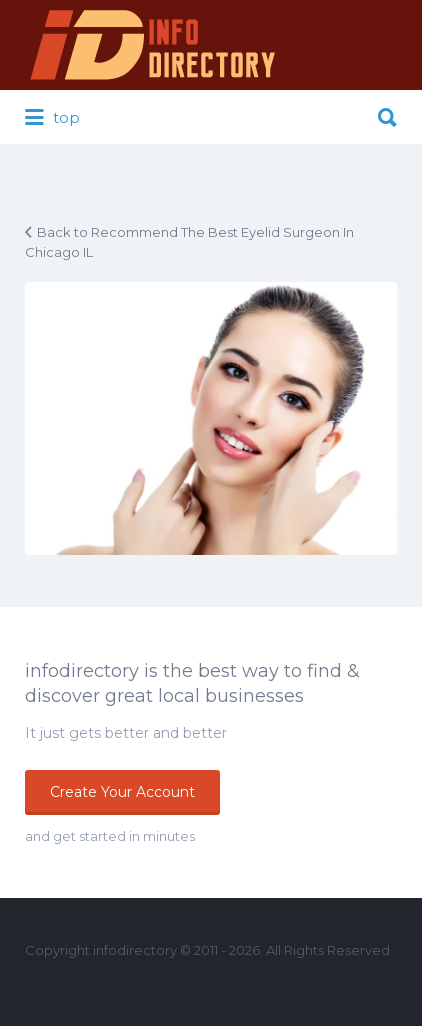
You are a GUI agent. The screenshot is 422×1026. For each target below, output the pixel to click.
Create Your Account (122, 792)
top (52, 118)
